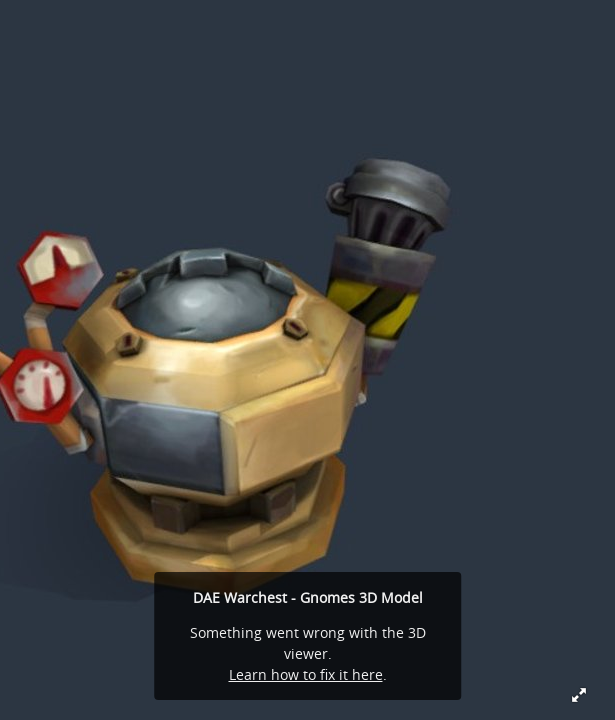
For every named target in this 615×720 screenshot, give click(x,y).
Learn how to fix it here (306, 674)
